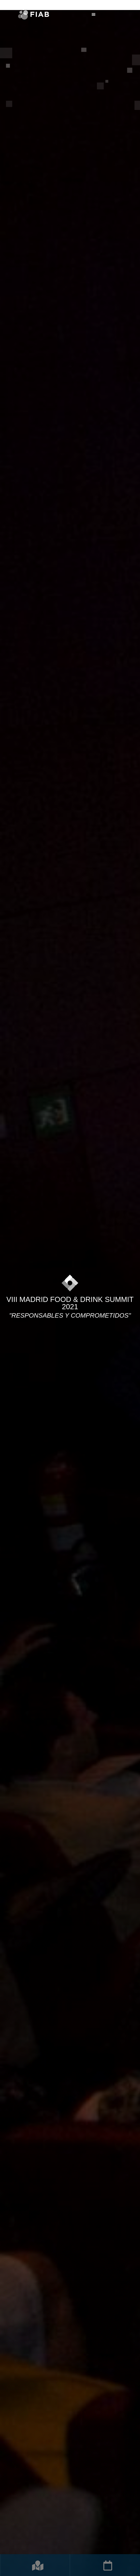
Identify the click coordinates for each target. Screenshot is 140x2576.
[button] (94, 14)
